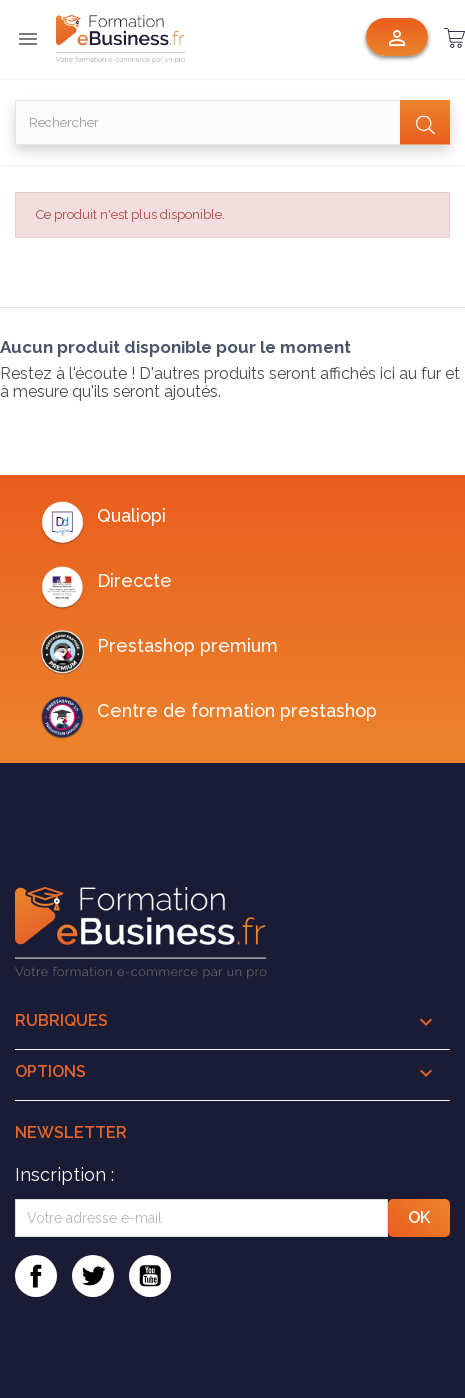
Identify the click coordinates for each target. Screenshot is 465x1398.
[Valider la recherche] (425, 122)
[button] (454, 38)
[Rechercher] (232, 122)
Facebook (36, 1276)
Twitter (93, 1276)
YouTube (150, 1276)
